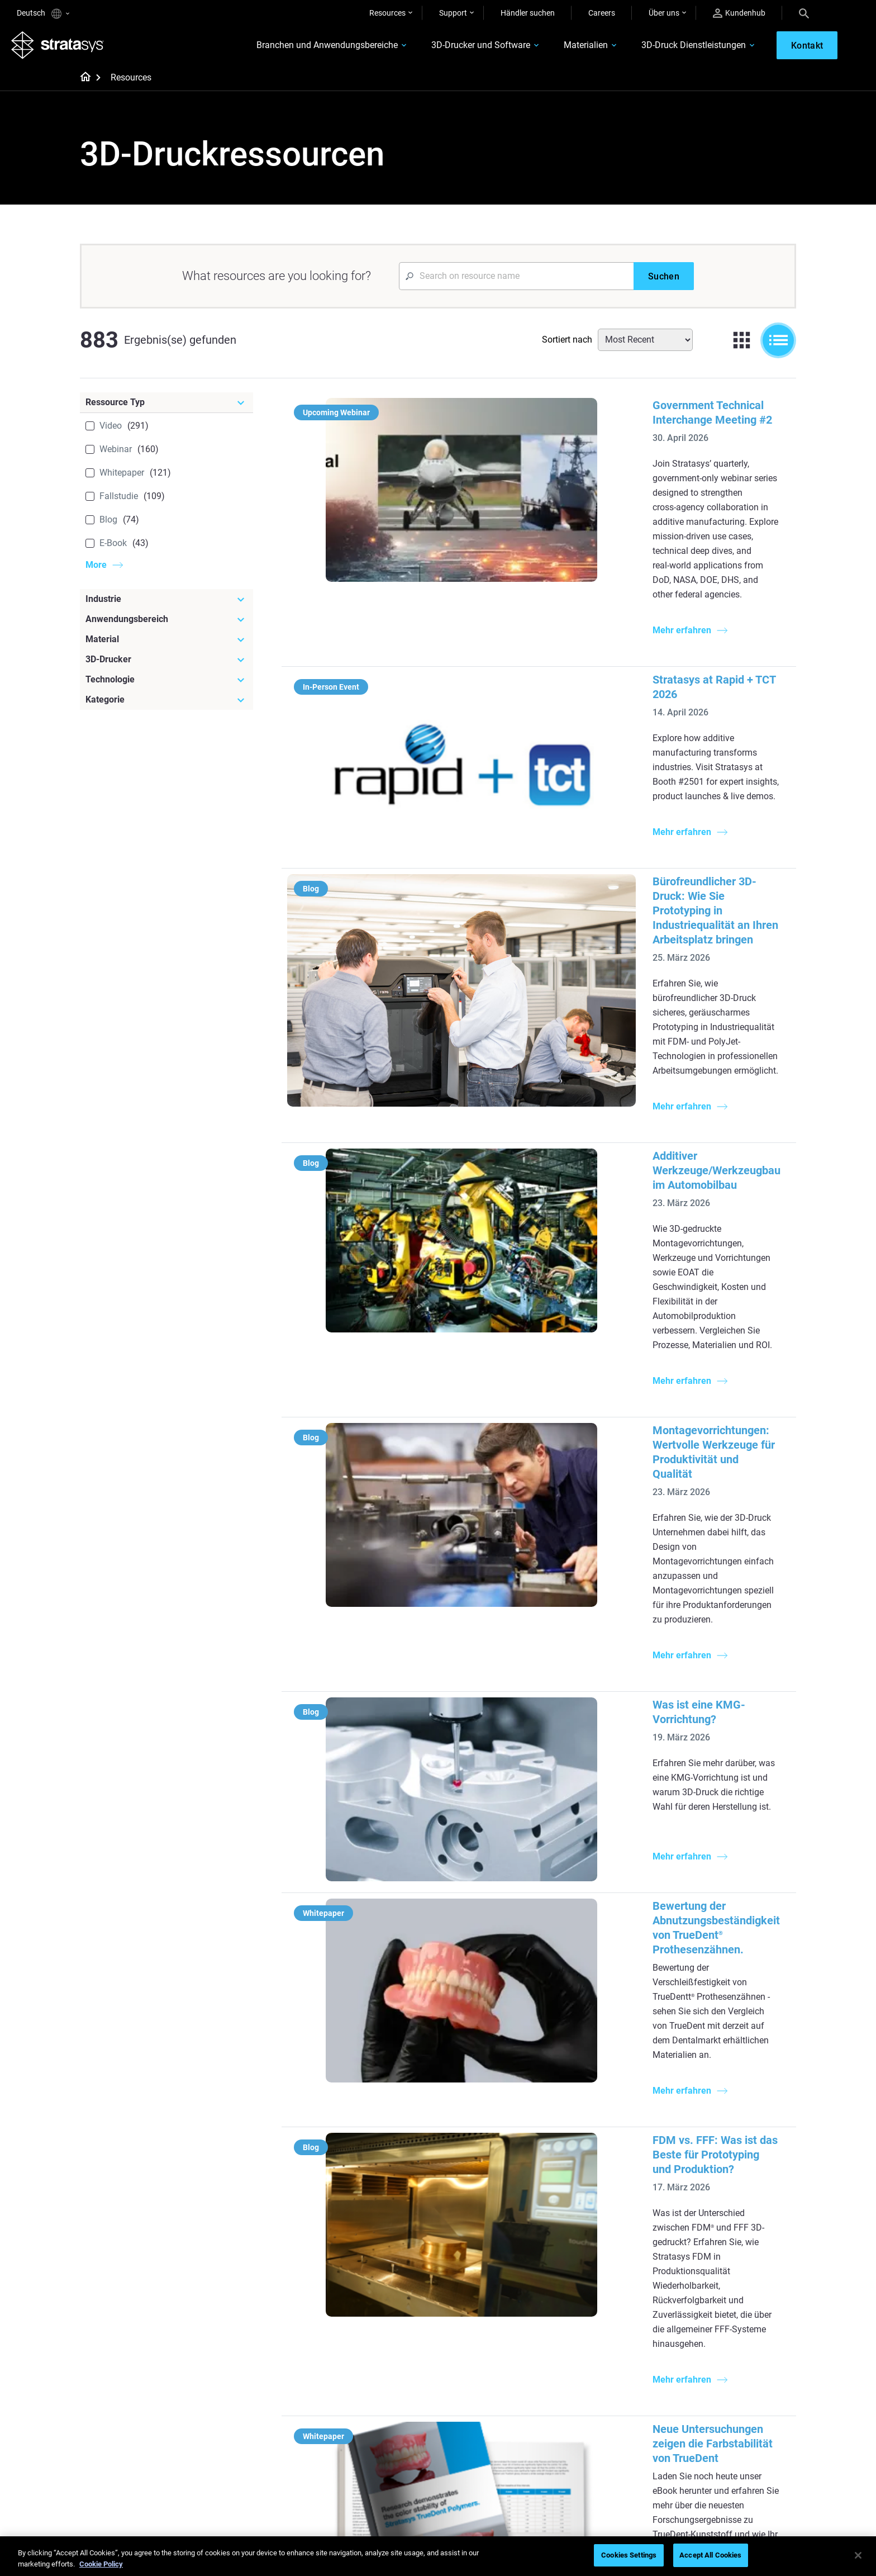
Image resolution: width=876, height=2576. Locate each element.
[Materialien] (506, 2360)
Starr (461, 2379)
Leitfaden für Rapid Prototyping (486, 2259)
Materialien (566, 48)
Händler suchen (528, 12)
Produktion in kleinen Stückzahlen (489, 2228)
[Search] (804, 13)
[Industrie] (166, 605)
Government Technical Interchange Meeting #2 (584, 411)
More (96, 570)
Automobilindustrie (722, 2208)
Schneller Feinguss (366, 2379)
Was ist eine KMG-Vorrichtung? (545, 1230)
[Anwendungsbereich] (166, 625)
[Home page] (82, 84)
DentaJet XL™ (594, 2225)
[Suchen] (664, 282)
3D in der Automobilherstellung (506, 2313)
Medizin (702, 2192)
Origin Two (589, 2192)
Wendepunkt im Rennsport (380, 2395)
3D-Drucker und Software (460, 48)
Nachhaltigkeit (714, 2460)
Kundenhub (739, 13)
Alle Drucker (590, 2258)
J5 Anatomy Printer (604, 2241)
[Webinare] (387, 2360)
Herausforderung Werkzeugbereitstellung (493, 2197)
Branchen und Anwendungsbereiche (307, 48)
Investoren (707, 2477)
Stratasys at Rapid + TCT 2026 (542, 583)
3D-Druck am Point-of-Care (380, 2443)
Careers (601, 12)
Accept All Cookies (710, 2555)
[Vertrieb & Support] (624, 2360)
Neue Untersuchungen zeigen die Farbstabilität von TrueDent (618, 1694)
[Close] (858, 2555)
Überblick (705, 2379)
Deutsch (43, 13)
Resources (387, 12)
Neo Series (588, 2208)
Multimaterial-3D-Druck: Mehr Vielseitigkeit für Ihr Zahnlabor (619, 1826)
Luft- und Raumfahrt (724, 2225)
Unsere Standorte (719, 2411)
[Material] (166, 645)
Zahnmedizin (711, 2175)
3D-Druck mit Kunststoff (494, 2330)
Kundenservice (595, 2444)
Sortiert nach (567, 345)
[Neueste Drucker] (624, 2157)
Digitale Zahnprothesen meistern (374, 2466)
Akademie (706, 2444)
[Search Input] (516, 282)
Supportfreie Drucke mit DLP (383, 2270)
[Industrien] (742, 2157)
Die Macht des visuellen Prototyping (374, 2199)
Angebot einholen (600, 2411)
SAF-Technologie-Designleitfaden (364, 2247)
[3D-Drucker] (166, 665)
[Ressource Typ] (166, 408)
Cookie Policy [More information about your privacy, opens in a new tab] (101, 2564)
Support (453, 12)
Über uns (664, 12)
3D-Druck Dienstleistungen (673, 48)
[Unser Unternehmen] (742, 2360)
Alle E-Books (355, 2287)
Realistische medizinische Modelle (496, 2290)
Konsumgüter (712, 2241)
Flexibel (465, 2395)
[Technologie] (166, 685)
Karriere (702, 2428)
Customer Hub (595, 2428)
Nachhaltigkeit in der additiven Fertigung (386, 2419)
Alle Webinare (357, 2489)
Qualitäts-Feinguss (366, 2175)
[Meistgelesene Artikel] (506, 2164)
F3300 (581, 2175)
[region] (438, 2556)
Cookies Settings (628, 2555)
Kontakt (703, 2395)
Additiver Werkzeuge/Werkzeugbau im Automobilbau (598, 900)
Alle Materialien (479, 2428)
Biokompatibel (477, 2411)
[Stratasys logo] (63, 48)
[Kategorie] (166, 705)
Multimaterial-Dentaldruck (379, 2223)
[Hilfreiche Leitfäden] (387, 2157)
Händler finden (595, 2395)
